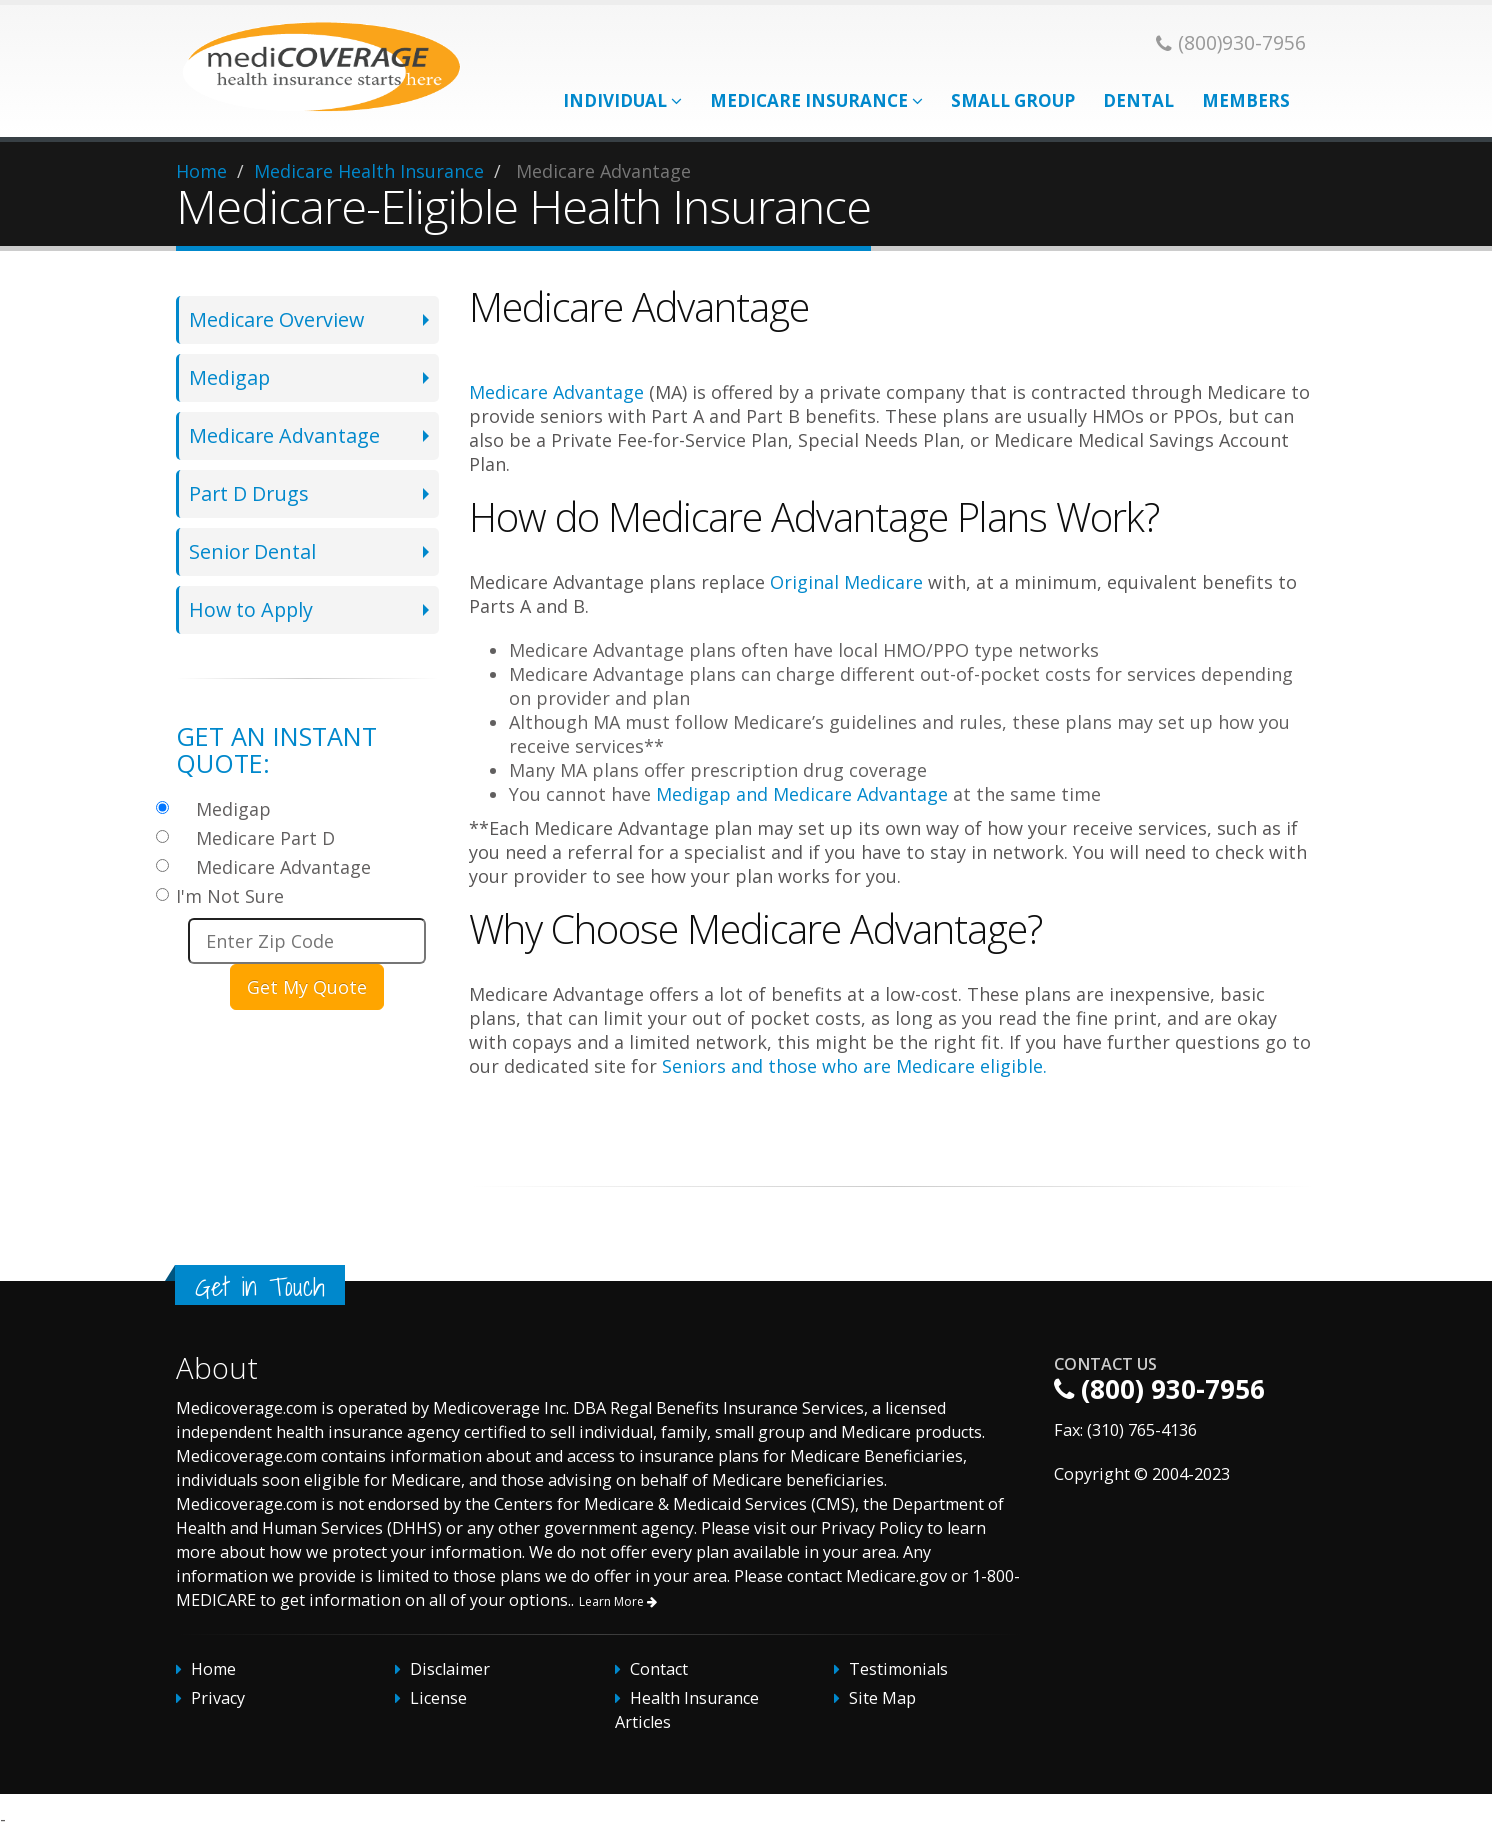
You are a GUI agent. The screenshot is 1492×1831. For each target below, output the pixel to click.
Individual (622, 100)
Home (201, 171)
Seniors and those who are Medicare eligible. (854, 1066)
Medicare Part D (265, 838)
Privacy (218, 1698)
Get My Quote (307, 987)
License (438, 1698)
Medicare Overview (276, 319)
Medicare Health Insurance (369, 171)
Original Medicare (846, 582)
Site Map (882, 1698)
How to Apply (251, 609)
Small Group (1013, 100)
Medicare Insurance (816, 100)
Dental (1138, 100)
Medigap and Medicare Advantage (802, 794)
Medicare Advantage (284, 435)
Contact (659, 1669)
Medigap (229, 377)
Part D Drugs (249, 493)
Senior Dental (252, 551)
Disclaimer (450, 1669)
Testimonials (898, 1669)
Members (1246, 100)
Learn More (618, 1601)
